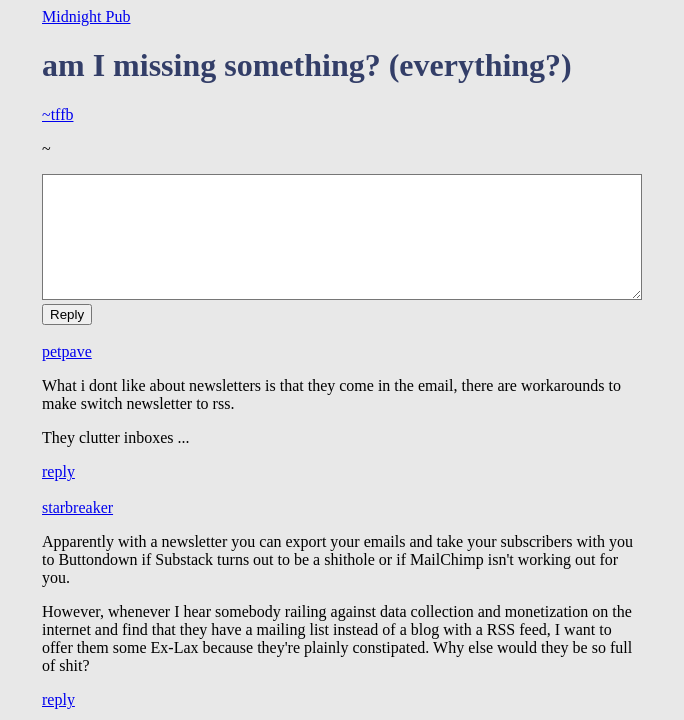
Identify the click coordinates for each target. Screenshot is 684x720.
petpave (67, 351)
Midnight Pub (86, 16)
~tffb (57, 114)
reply (58, 471)
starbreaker (77, 507)
